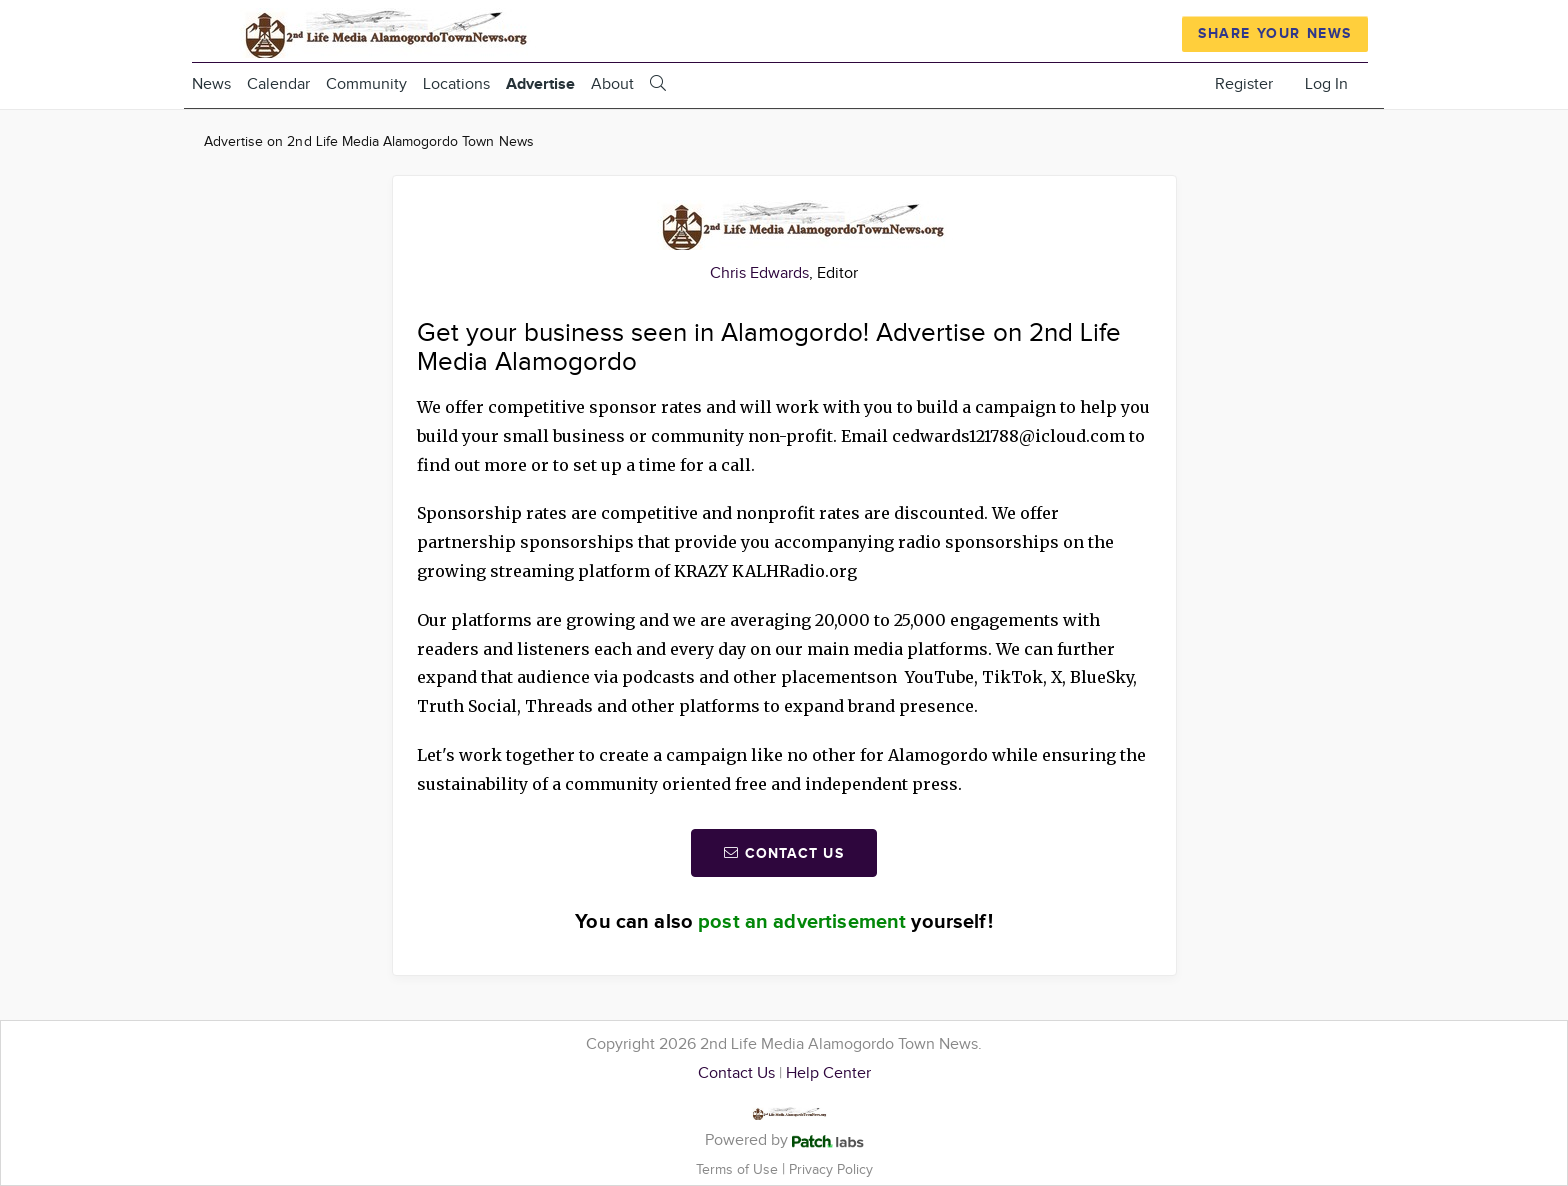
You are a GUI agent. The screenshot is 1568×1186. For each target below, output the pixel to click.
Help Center (828, 1073)
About (612, 84)
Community (366, 84)
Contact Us (736, 1073)
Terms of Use (739, 1169)
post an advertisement (802, 922)
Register (1244, 84)
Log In (1326, 84)
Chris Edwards (759, 273)
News (211, 84)
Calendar (278, 84)
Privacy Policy (831, 1169)
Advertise (540, 84)
